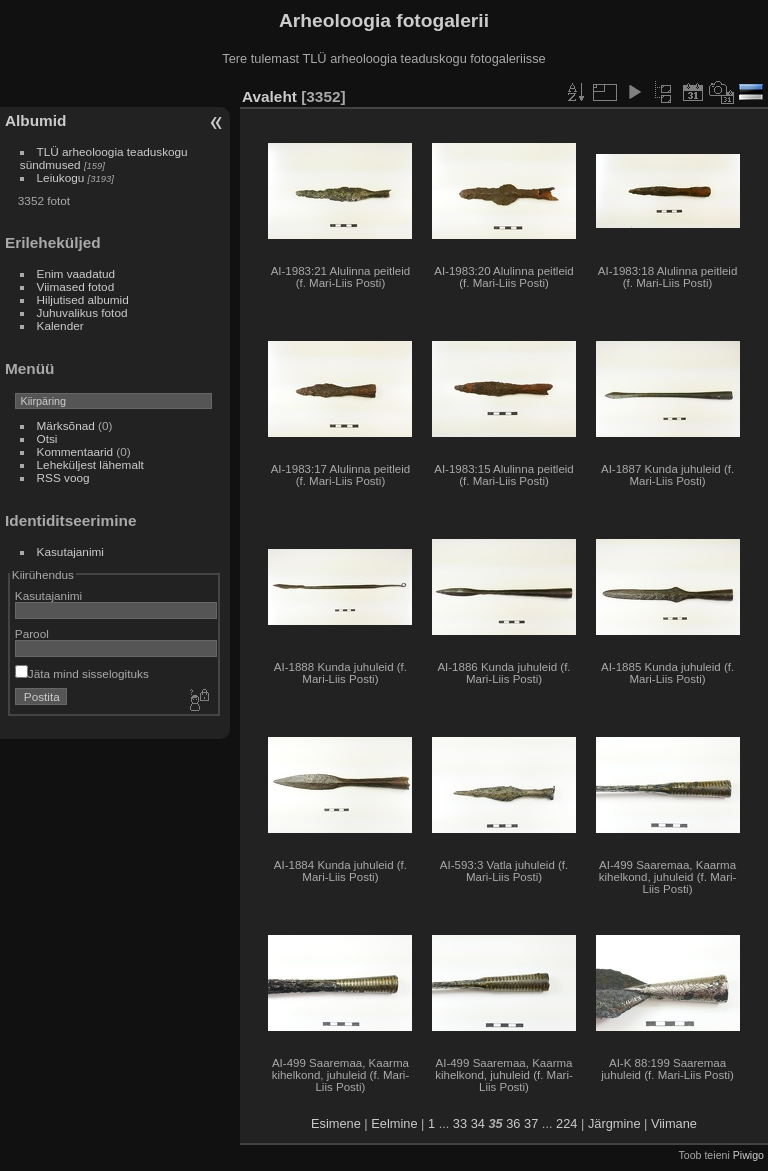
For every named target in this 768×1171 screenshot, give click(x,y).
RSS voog (63, 477)
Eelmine (394, 1123)
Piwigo (748, 1155)
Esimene (336, 1123)
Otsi (47, 438)
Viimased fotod (76, 286)
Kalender (60, 325)
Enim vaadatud (76, 273)
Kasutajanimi (70, 551)
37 (531, 1123)
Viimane (674, 1123)
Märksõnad (66, 425)
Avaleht (269, 96)
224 (566, 1123)
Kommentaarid (75, 451)
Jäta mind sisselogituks (82, 673)
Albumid (35, 120)
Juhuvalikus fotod (82, 312)
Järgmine (614, 1123)
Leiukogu (61, 177)
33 (460, 1123)
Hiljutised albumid (83, 299)
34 (478, 1123)
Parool (32, 633)
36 (513, 1123)
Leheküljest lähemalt (90, 464)
